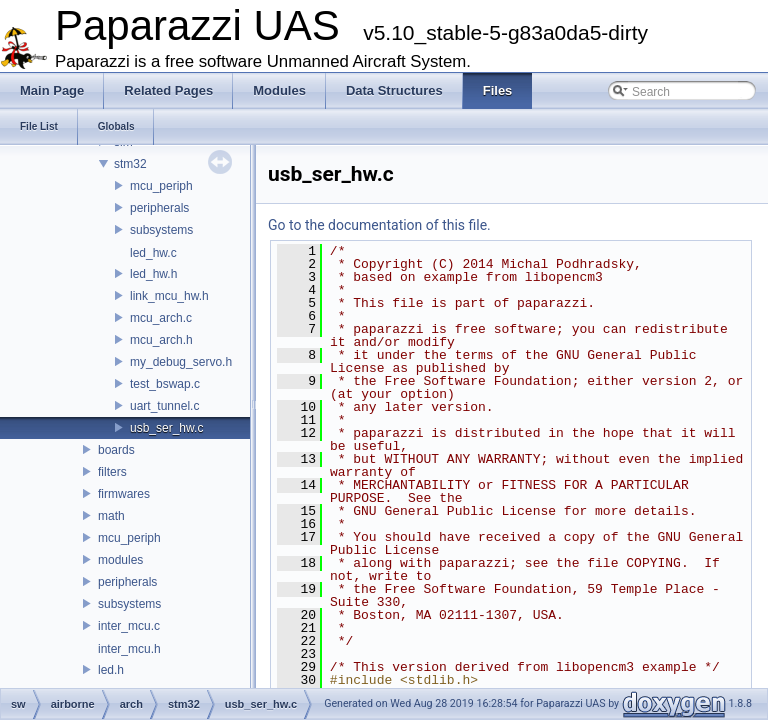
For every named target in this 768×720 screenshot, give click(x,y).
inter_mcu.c (129, 626)
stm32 (130, 164)
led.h (111, 670)
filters (112, 472)
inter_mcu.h (129, 649)
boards (116, 450)
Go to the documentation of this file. (379, 225)
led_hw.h (153, 274)
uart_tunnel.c (164, 406)
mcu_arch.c (161, 318)
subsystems (161, 230)
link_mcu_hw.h (169, 296)
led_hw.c (153, 253)
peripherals (159, 208)
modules (120, 560)
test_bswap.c (165, 384)
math (111, 516)
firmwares (124, 494)
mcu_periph (161, 186)
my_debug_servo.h (181, 362)
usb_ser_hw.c (166, 428)
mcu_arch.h (161, 340)
